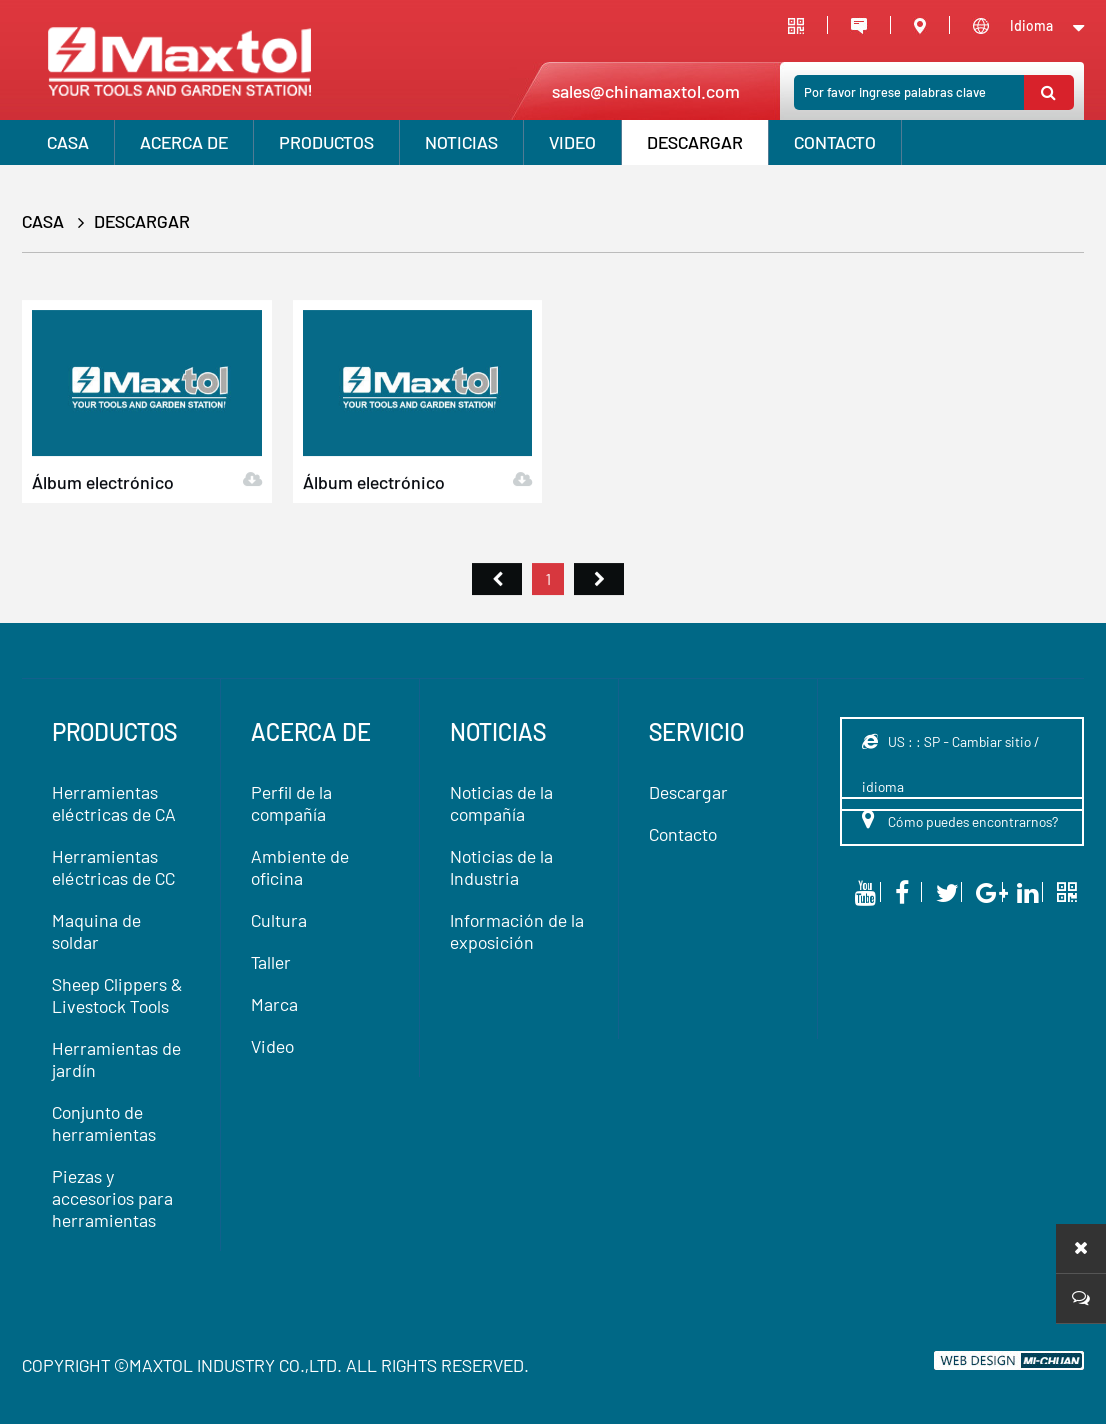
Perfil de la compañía (291, 803)
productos (326, 142)
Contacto (835, 142)
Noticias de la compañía (501, 803)
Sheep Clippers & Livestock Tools (117, 995)
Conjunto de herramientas (104, 1123)
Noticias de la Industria (501, 867)
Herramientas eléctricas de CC (113, 867)
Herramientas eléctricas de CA (114, 803)
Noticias (461, 142)
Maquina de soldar (96, 931)
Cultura (279, 920)
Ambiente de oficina (300, 867)
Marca (274, 1004)
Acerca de (184, 142)
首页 (497, 600)
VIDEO (572, 142)
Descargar (695, 142)
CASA (68, 142)
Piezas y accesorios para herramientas (112, 1198)
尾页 (599, 600)
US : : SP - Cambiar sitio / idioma (950, 764)
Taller (271, 962)
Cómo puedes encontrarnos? (960, 819)
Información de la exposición (517, 931)
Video (272, 1046)
